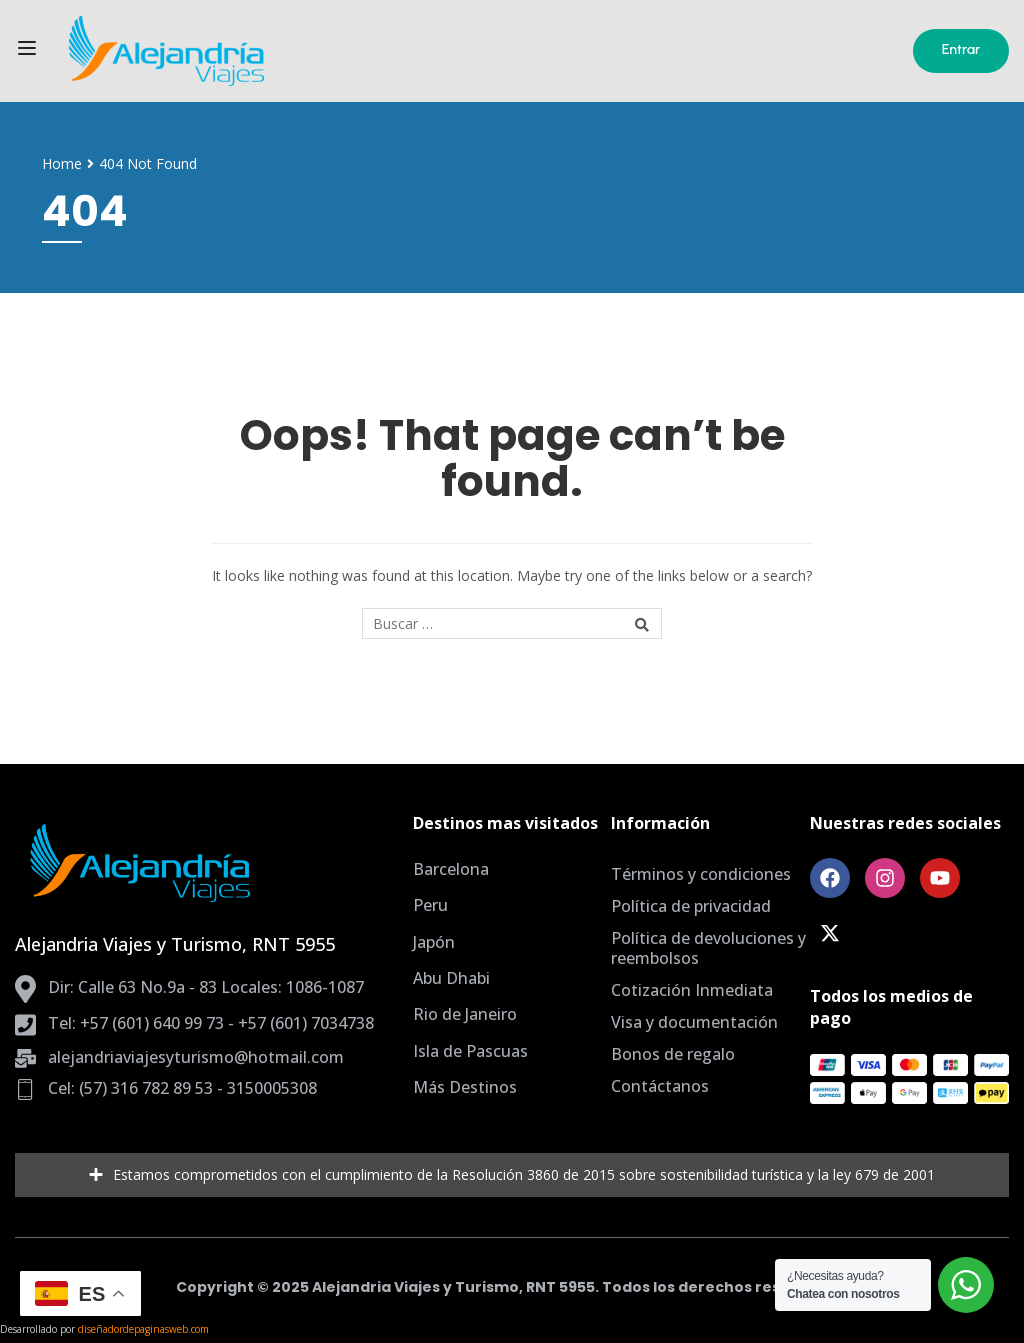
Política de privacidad (691, 906)
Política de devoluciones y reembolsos (708, 948)
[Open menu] (29, 51)
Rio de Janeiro (465, 1014)
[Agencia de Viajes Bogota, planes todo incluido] (318, 51)
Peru (430, 905)
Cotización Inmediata (692, 990)
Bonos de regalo (673, 1054)
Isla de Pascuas (470, 1051)
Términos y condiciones (701, 874)
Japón (434, 942)
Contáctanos (660, 1086)
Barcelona (451, 869)
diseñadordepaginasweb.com (143, 1329)
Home (62, 163)
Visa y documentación (694, 1022)
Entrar (961, 49)
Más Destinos (465, 1087)
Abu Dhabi (451, 978)
